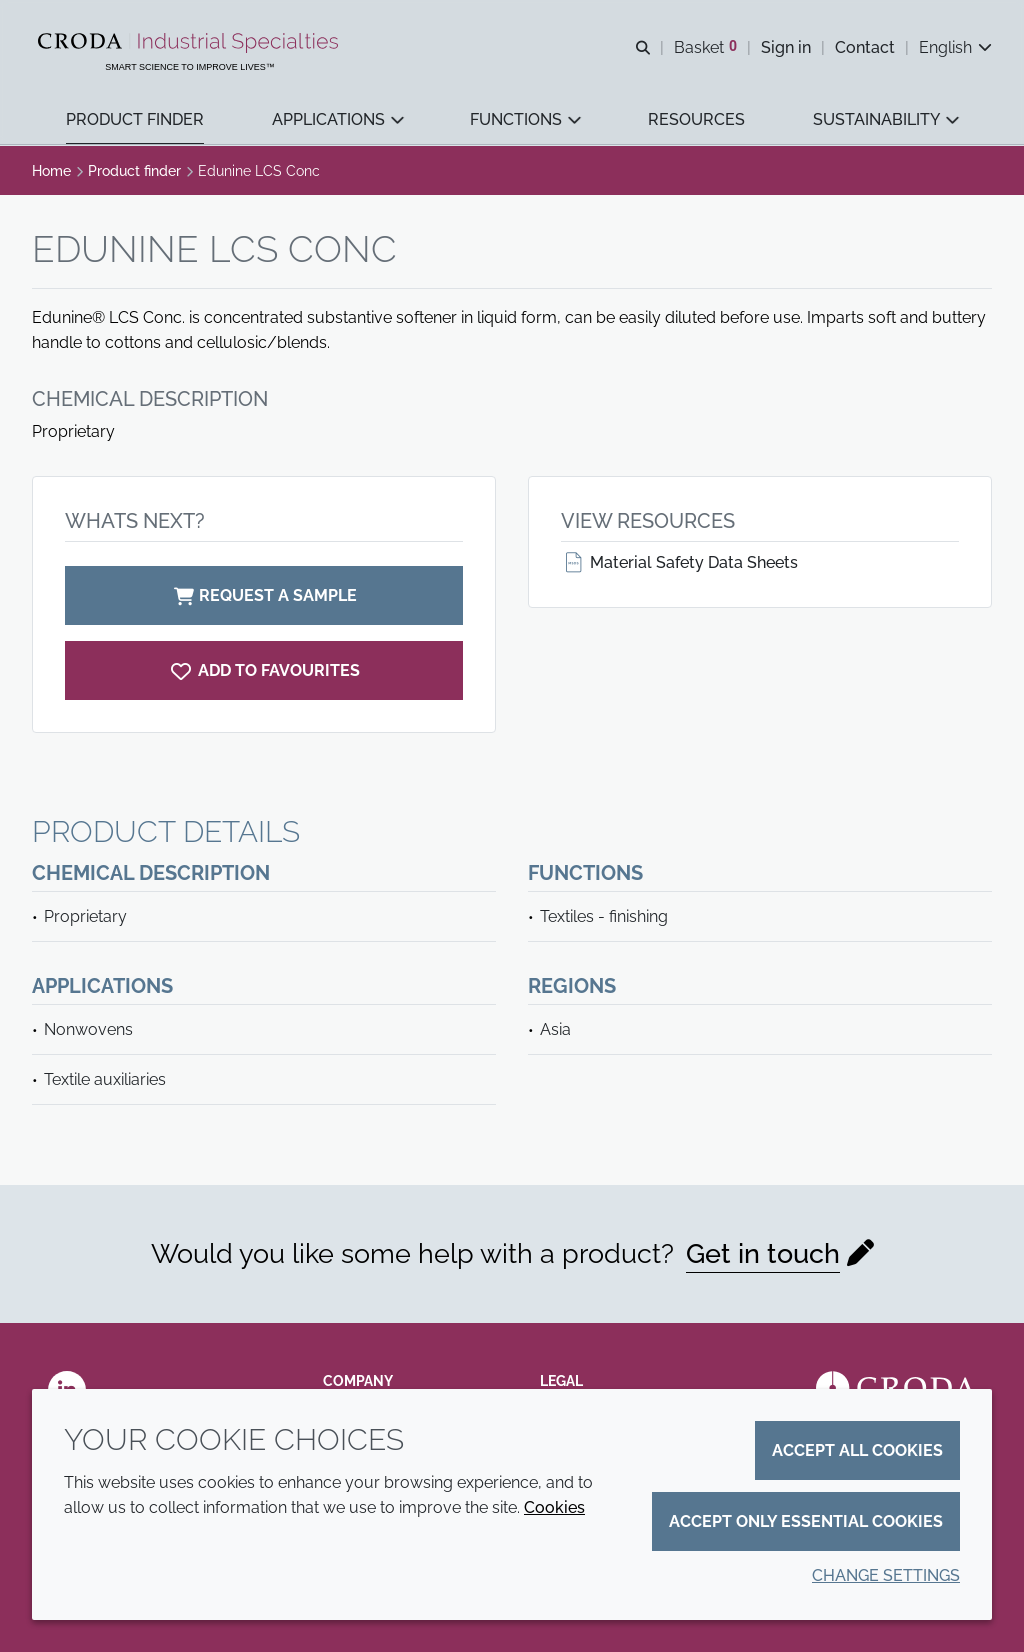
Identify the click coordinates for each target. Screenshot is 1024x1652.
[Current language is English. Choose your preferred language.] (955, 47)
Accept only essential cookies (806, 1521)
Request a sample (264, 595)
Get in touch (763, 1253)
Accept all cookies (857, 1450)
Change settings (886, 1575)
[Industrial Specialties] (190, 43)
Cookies (554, 1507)
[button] (135, 120)
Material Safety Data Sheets (679, 562)
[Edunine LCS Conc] (264, 670)
